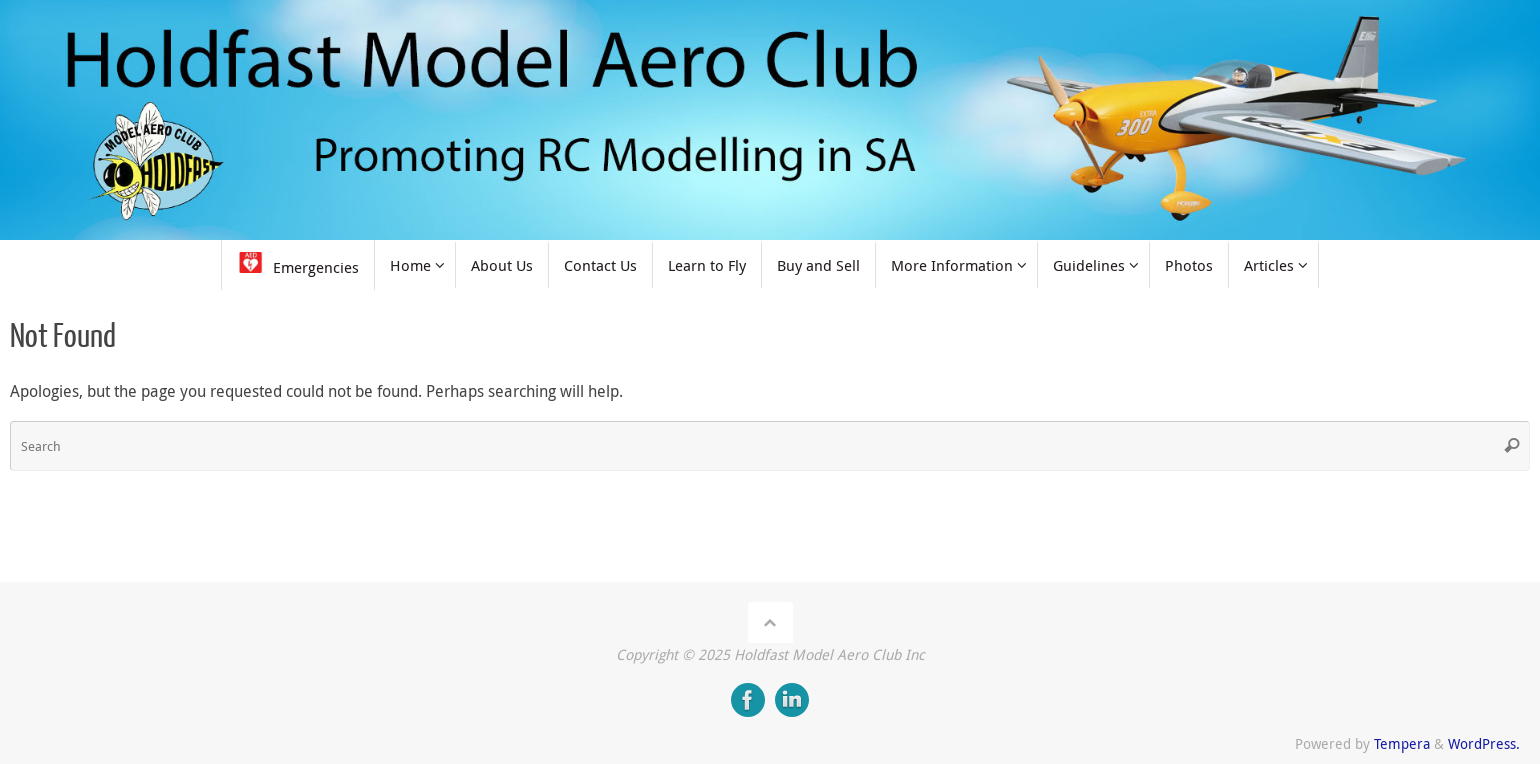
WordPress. (1484, 743)
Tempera (1402, 743)
